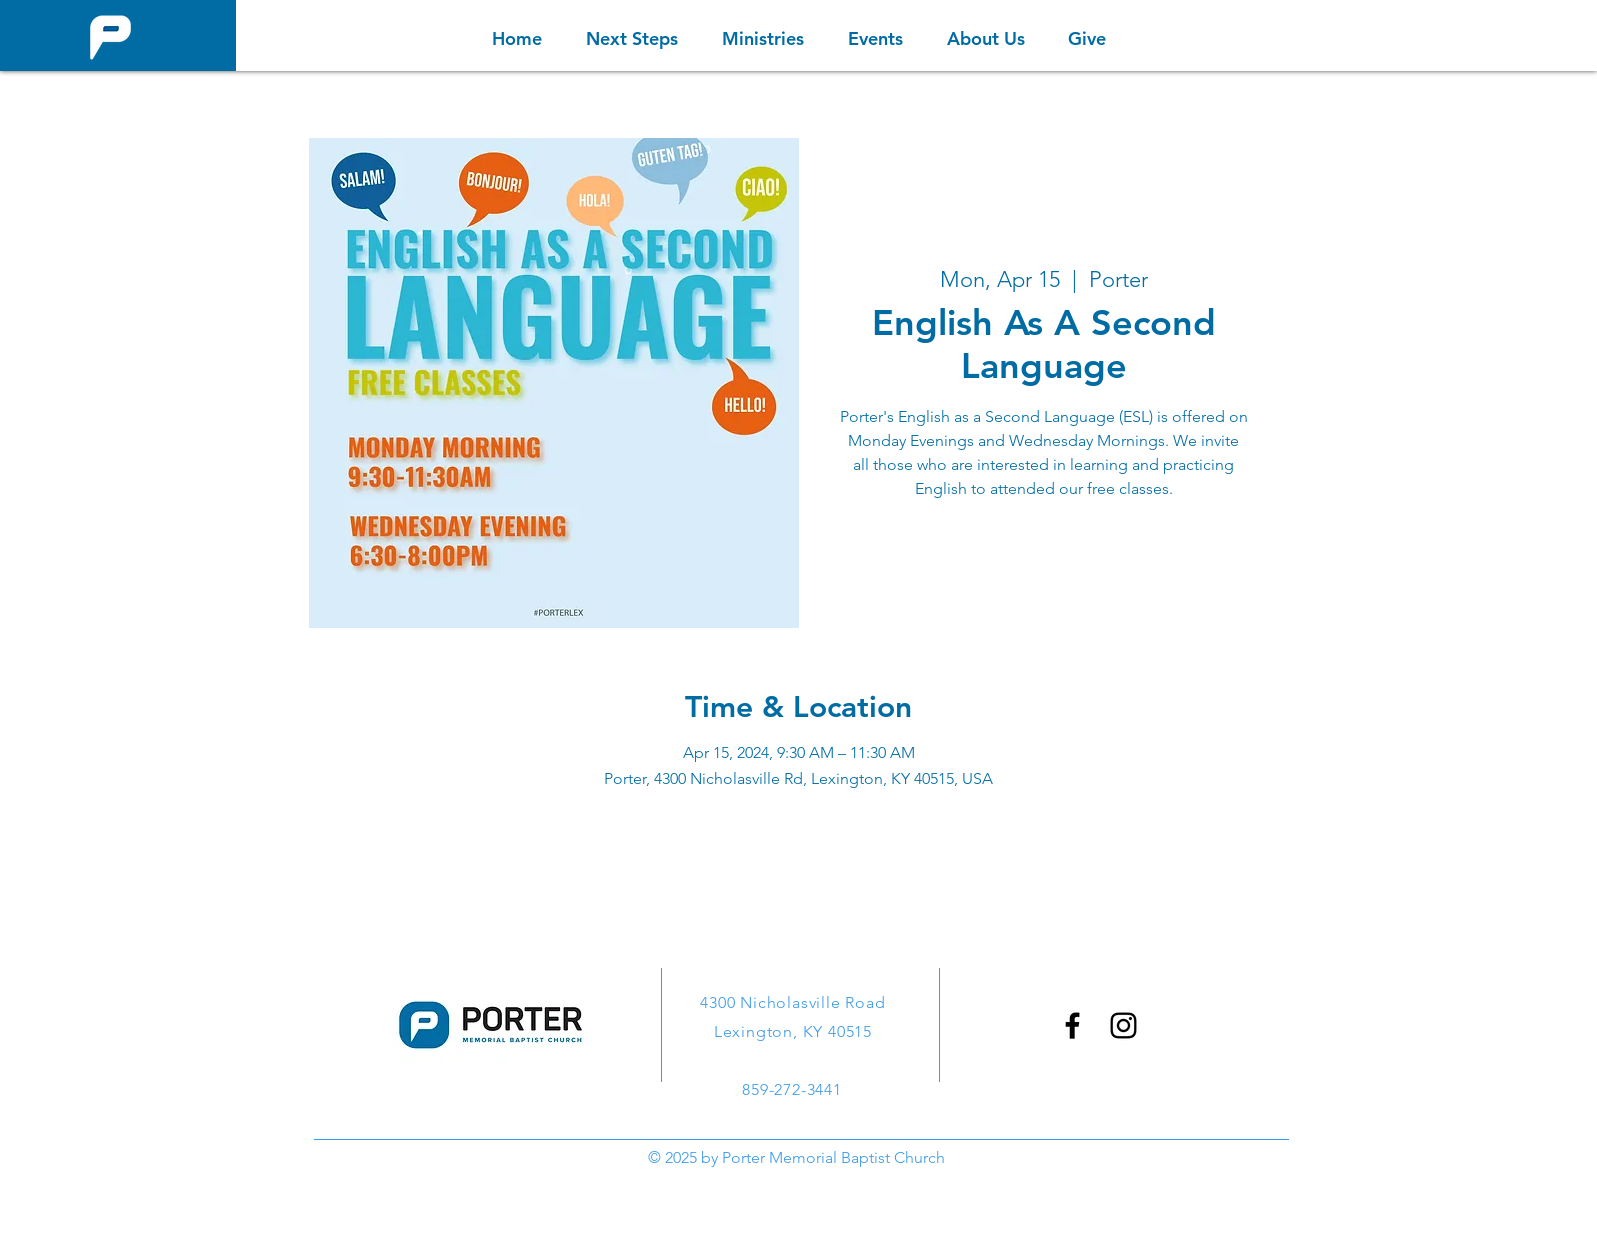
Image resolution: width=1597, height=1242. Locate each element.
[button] (763, 38)
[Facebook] (1072, 1025)
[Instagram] (1123, 1025)
